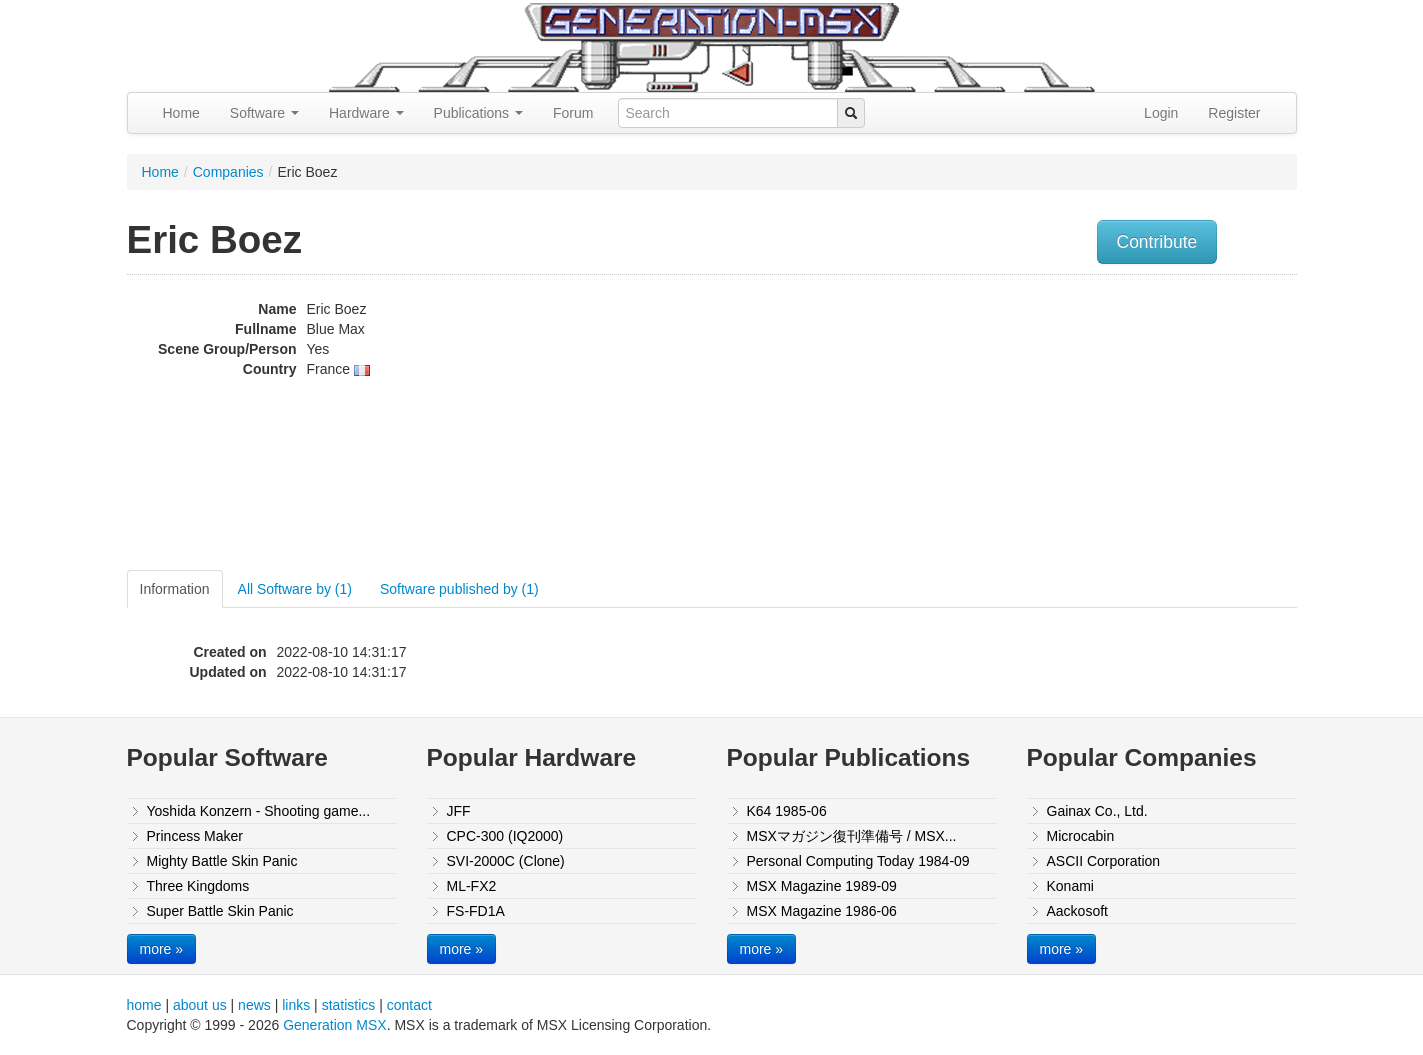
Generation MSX (335, 1025)
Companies (228, 172)
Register (1234, 113)
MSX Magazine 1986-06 (822, 911)
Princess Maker (195, 836)
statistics (349, 1005)
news (254, 1005)
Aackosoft (1077, 911)
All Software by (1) (295, 589)
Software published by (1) (459, 589)
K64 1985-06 (787, 811)
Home (181, 113)
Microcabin (1081, 836)
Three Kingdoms (198, 886)
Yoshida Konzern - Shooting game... (259, 811)
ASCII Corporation (1104, 861)
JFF (459, 811)
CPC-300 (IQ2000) (505, 836)
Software (264, 113)
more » (162, 949)
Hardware (366, 113)
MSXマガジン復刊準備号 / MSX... (852, 836)
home (144, 1005)
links (296, 1005)
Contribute (1157, 242)
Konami (1070, 886)
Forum (573, 113)
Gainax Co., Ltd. (1097, 811)
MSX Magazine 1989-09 (822, 886)
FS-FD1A (476, 911)
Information (175, 589)
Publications (478, 113)
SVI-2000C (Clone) (506, 861)
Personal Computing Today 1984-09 (858, 861)
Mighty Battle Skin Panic (222, 861)
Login (1161, 113)
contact (409, 1005)
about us (200, 1005)
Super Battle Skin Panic (220, 911)
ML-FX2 (472, 886)
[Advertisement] (1095, 425)
